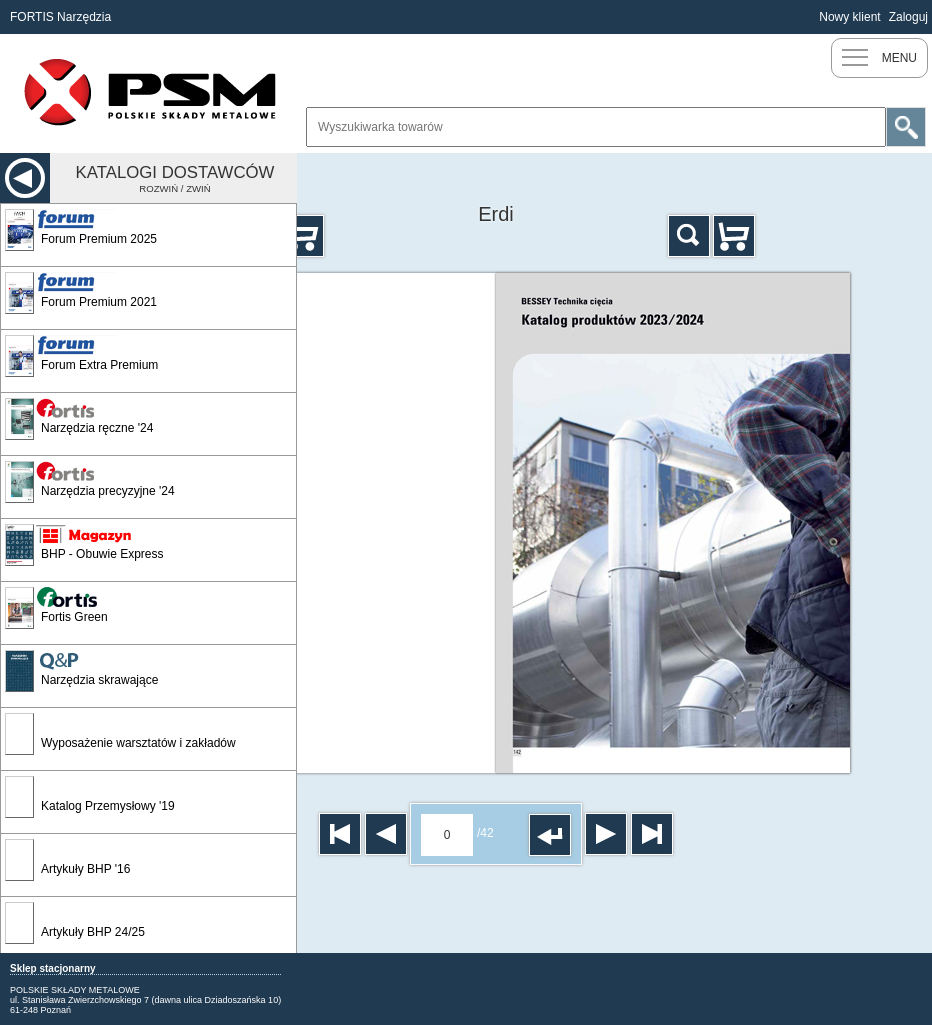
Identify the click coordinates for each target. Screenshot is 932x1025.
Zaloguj (908, 17)
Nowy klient (849, 17)
